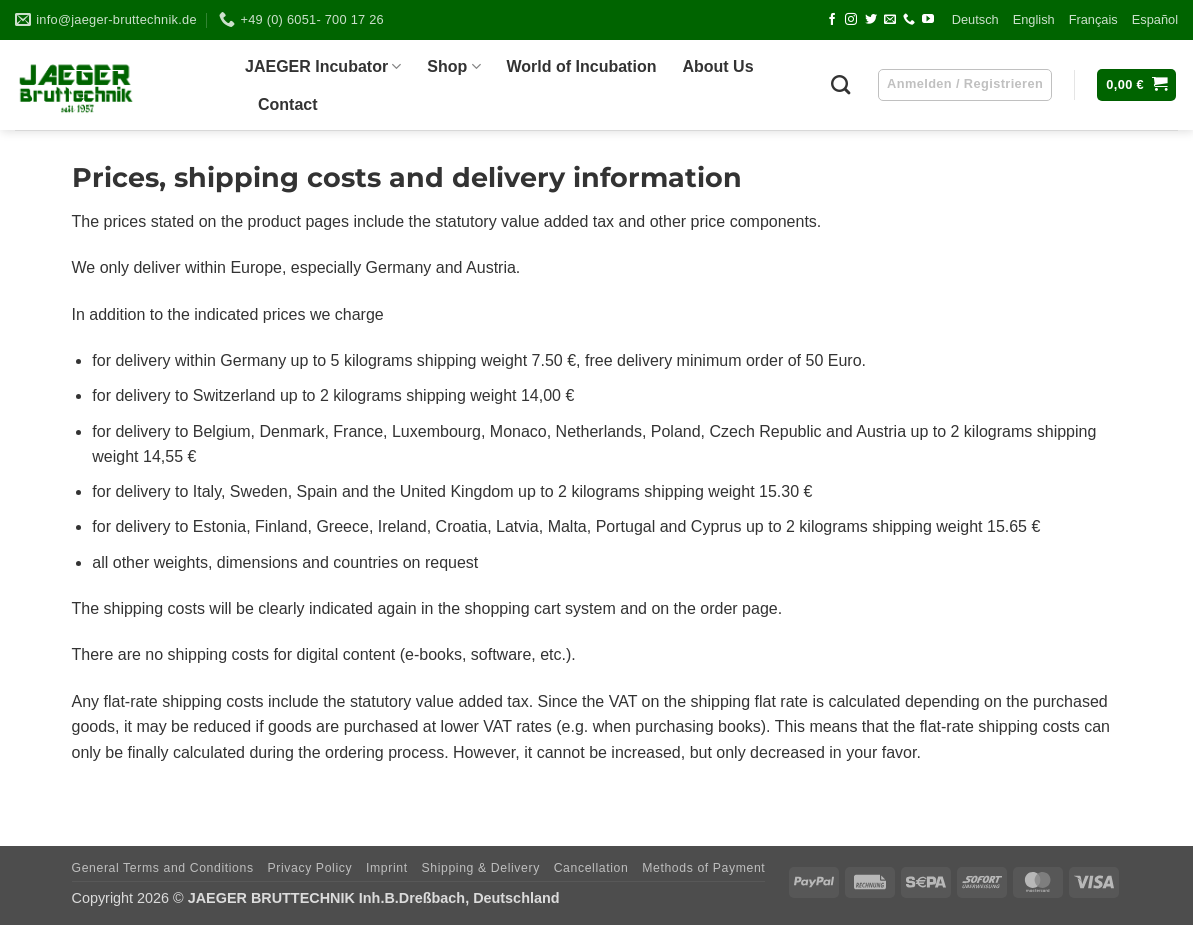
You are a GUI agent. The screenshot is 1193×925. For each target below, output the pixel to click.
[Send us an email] (890, 20)
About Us (717, 66)
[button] (1136, 85)
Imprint (387, 868)
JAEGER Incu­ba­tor (323, 66)
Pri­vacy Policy (309, 868)
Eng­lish (1034, 19)
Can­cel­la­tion (591, 868)
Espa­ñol (1155, 19)
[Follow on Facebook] (832, 20)
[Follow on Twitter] (871, 20)
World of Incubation (582, 66)
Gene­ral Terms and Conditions (163, 868)
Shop (453, 66)
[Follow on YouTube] (928, 20)
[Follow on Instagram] (851, 20)
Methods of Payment (703, 868)
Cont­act (288, 104)
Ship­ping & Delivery (480, 868)
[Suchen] (840, 84)
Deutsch (975, 19)
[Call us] (909, 20)
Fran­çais (1093, 19)
